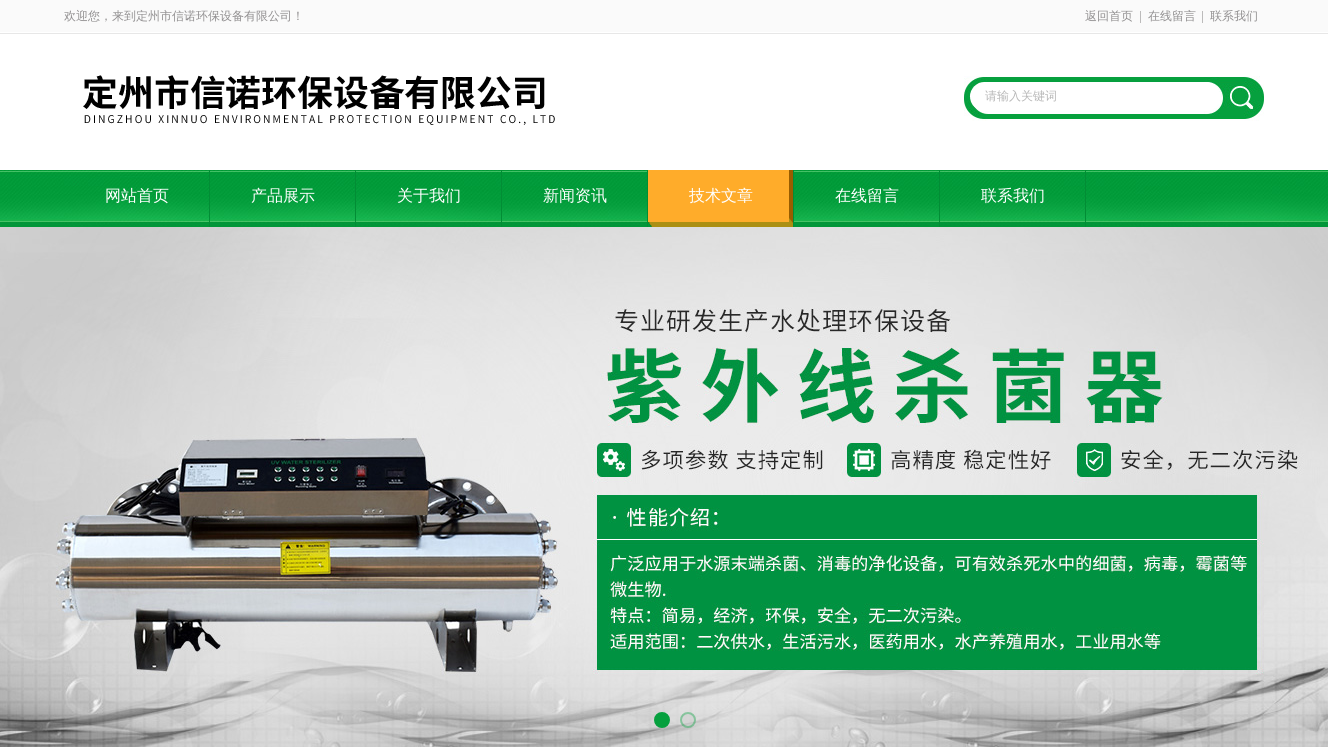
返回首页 (1109, 16)
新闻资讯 (575, 195)
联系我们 (1234, 16)
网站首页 (137, 195)
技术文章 (721, 195)
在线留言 (1172, 16)
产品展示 (283, 195)
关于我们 (429, 195)
